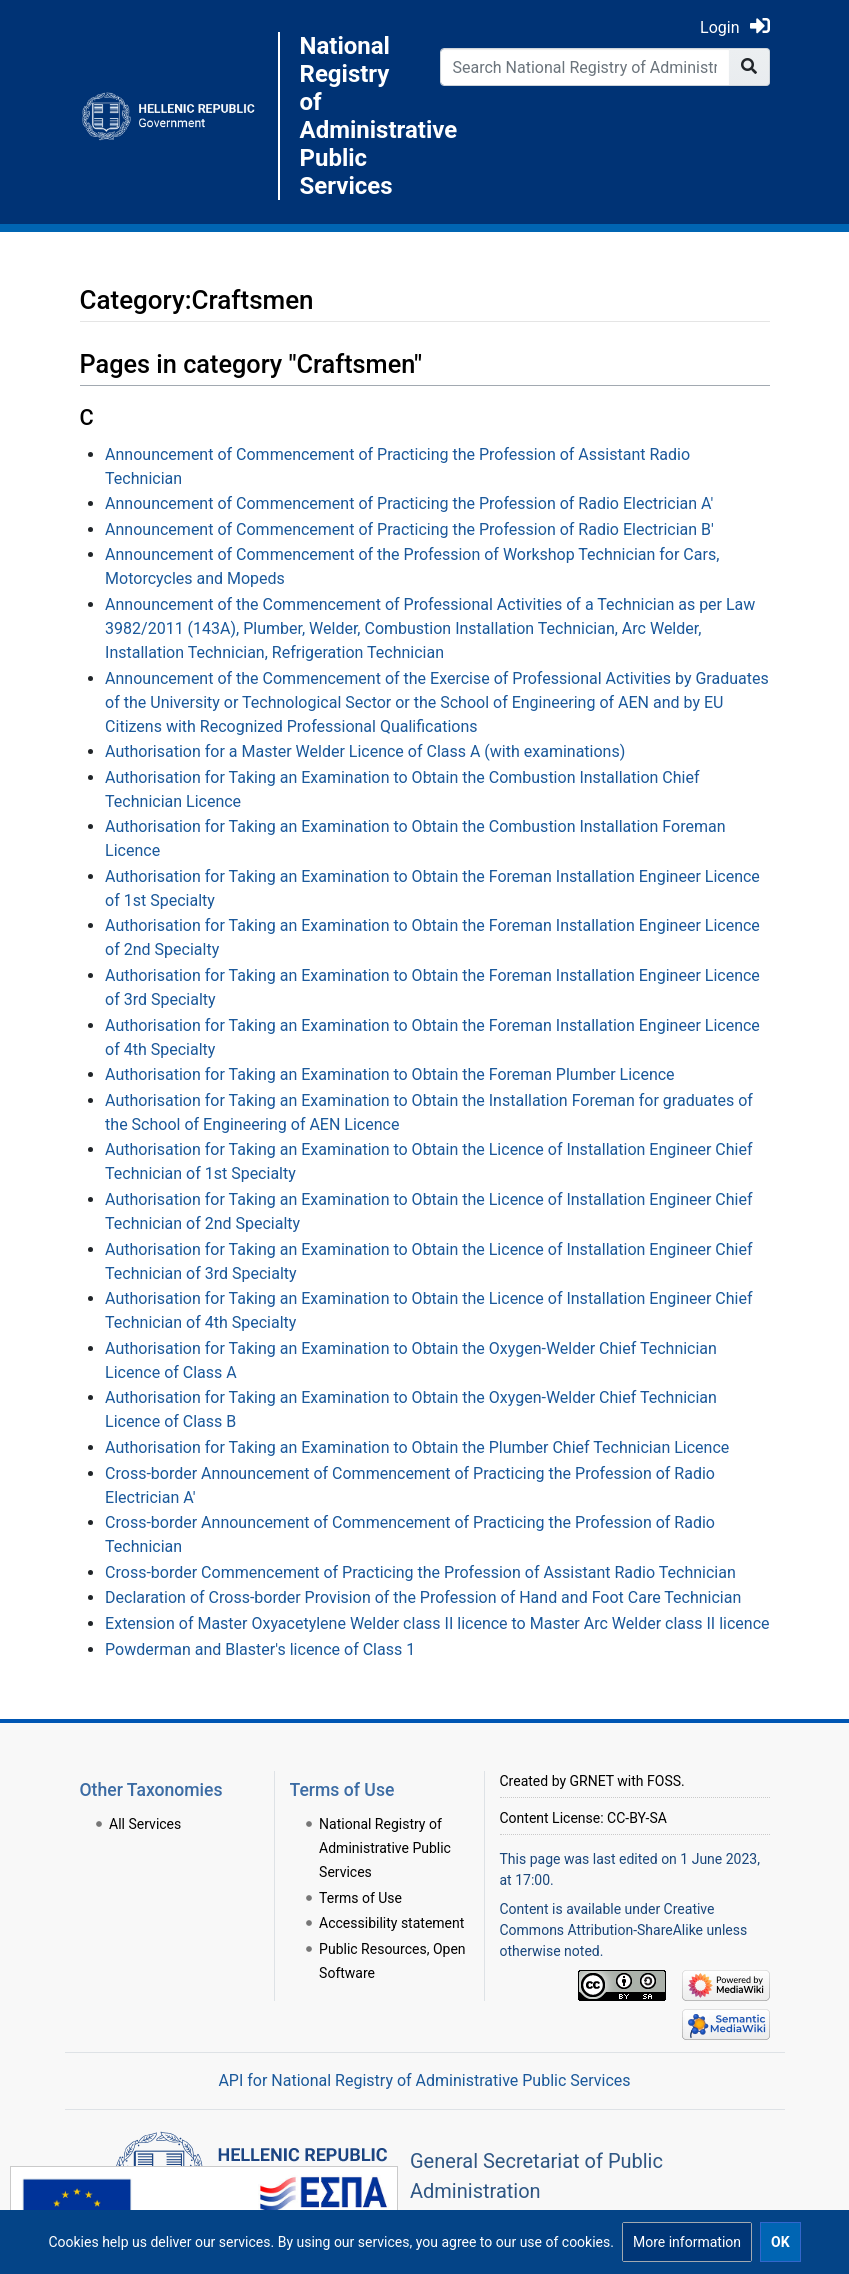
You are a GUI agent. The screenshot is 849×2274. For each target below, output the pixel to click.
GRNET (592, 1781)
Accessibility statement (391, 1923)
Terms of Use (360, 1898)
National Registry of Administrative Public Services (355, 116)
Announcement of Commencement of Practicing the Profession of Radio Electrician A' (409, 503)
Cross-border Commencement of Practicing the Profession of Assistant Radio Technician (420, 1572)
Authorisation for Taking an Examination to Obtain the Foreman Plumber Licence (390, 1074)
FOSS (664, 1781)
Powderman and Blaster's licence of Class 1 (260, 1649)
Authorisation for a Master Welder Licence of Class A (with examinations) (365, 751)
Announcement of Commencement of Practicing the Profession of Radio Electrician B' (409, 529)
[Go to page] (749, 67)
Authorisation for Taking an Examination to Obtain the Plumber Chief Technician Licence (417, 1447)
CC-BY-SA (637, 1818)
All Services (145, 1824)
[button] (687, 2242)
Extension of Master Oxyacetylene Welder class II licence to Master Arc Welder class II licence (437, 1623)
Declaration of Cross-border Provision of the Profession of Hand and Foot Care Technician (423, 1597)
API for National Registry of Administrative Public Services (424, 2080)
